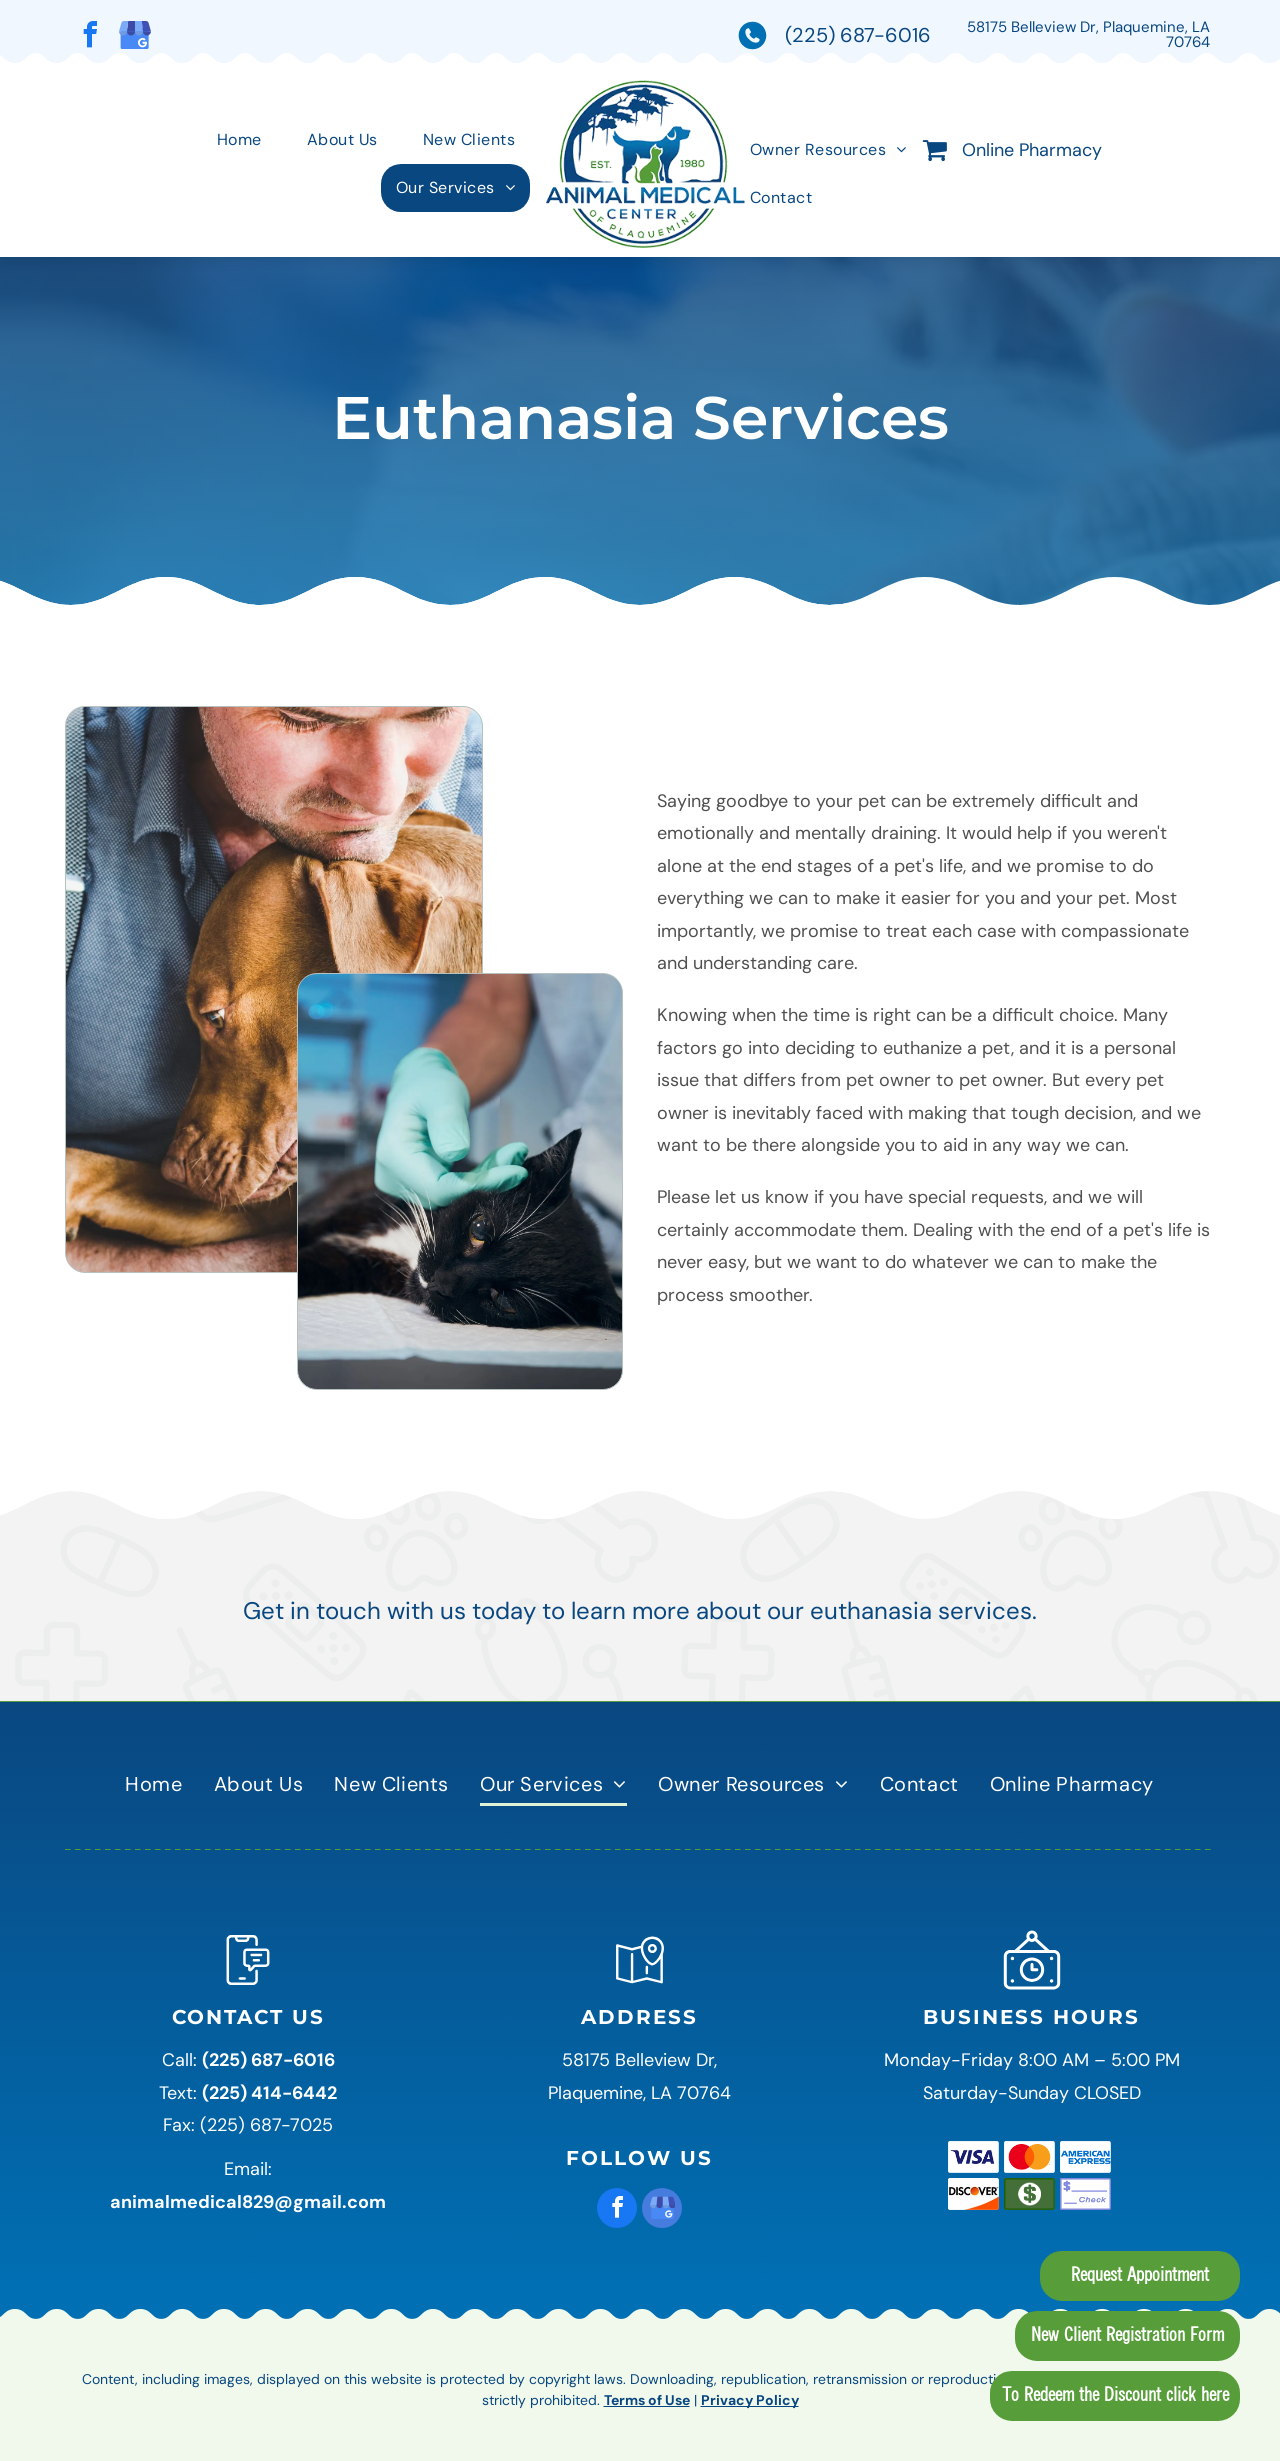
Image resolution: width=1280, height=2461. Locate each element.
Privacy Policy (750, 2400)
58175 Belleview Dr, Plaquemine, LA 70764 (1088, 34)
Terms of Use (647, 2400)
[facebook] (90, 37)
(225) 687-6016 (858, 35)
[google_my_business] (135, 37)
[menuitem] (247, 140)
